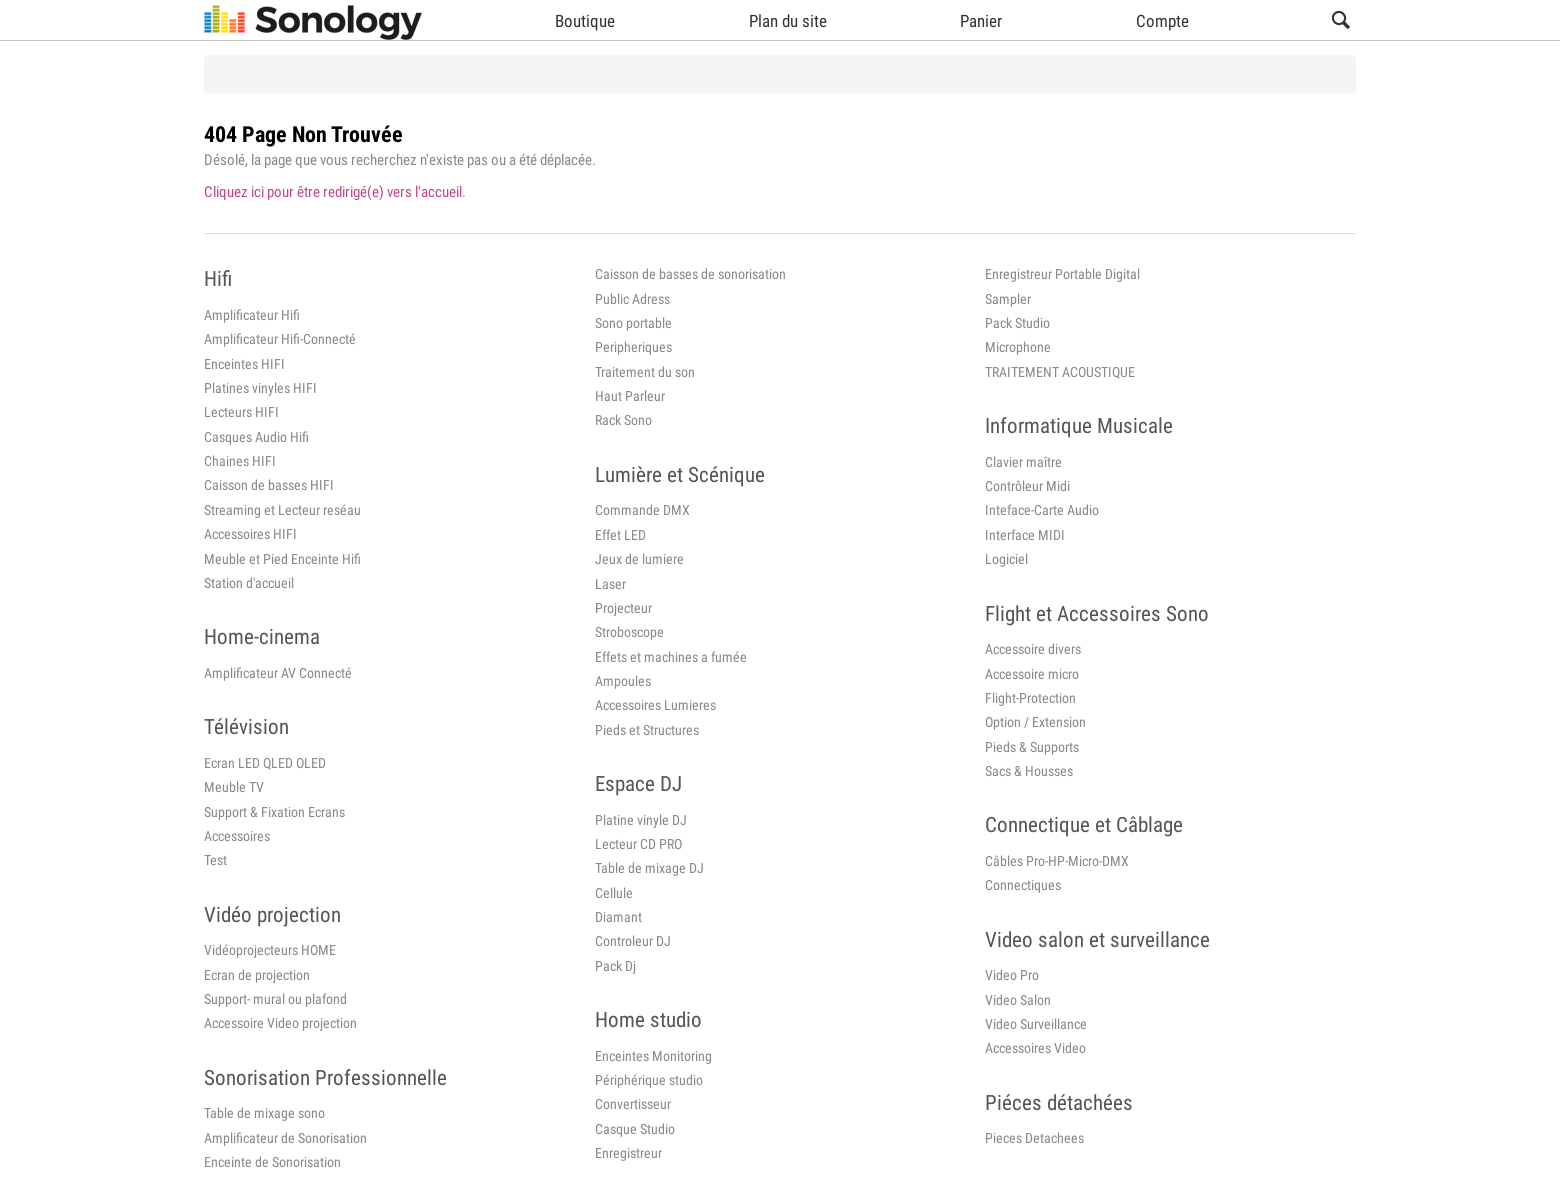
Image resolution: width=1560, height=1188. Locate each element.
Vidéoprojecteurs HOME (270, 950)
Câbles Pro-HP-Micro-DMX (1057, 861)
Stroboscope (629, 632)
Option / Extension (1035, 722)
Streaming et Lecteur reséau (282, 510)
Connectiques (1023, 885)
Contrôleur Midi (1027, 486)
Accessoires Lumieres (655, 705)
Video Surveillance (1036, 1024)
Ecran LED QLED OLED (265, 763)
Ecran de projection (257, 975)
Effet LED (620, 535)
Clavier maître (1023, 462)
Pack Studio (1017, 323)
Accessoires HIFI (250, 534)
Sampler (1008, 299)
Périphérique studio (649, 1080)
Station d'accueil (249, 583)
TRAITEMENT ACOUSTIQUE (1060, 372)
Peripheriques (633, 347)
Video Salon (1018, 1000)
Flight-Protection (1030, 698)
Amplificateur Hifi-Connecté (280, 339)
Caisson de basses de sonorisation (690, 274)
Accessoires (237, 836)
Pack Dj (615, 966)
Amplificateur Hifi (252, 315)
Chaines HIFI (240, 461)
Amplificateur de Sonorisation (285, 1138)
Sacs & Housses (1029, 771)
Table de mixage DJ (649, 868)
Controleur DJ (633, 941)
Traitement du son (645, 372)
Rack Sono (623, 420)
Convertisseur (633, 1104)
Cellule (614, 893)
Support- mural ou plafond (275, 999)
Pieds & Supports (1032, 747)
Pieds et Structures (647, 730)
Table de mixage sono (264, 1113)
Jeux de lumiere (639, 559)
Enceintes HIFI (244, 364)
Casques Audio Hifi (256, 437)
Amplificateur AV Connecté (278, 673)
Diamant (618, 917)
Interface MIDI (1025, 535)
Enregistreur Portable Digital (1062, 274)
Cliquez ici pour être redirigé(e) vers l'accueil (333, 192)
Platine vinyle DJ (641, 820)
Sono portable (633, 323)
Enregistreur (628, 1153)
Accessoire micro (1032, 674)
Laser (610, 584)
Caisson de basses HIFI (269, 485)
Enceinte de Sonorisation (272, 1162)
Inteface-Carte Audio (1042, 510)
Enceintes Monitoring (653, 1056)
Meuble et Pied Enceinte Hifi (282, 559)
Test (215, 860)
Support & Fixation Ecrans (274, 812)
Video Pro (1012, 975)
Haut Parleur (630, 396)
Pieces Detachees (1034, 1138)
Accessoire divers (1033, 649)
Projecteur (623, 608)
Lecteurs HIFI (241, 412)
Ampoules (623, 681)
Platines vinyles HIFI (260, 388)
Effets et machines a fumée (671, 657)
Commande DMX (642, 510)
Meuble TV (234, 787)
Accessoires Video (1035, 1048)
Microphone (1018, 347)
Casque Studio (635, 1129)
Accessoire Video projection (280, 1023)
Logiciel (1006, 559)
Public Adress (632, 299)
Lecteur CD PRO (638, 844)
